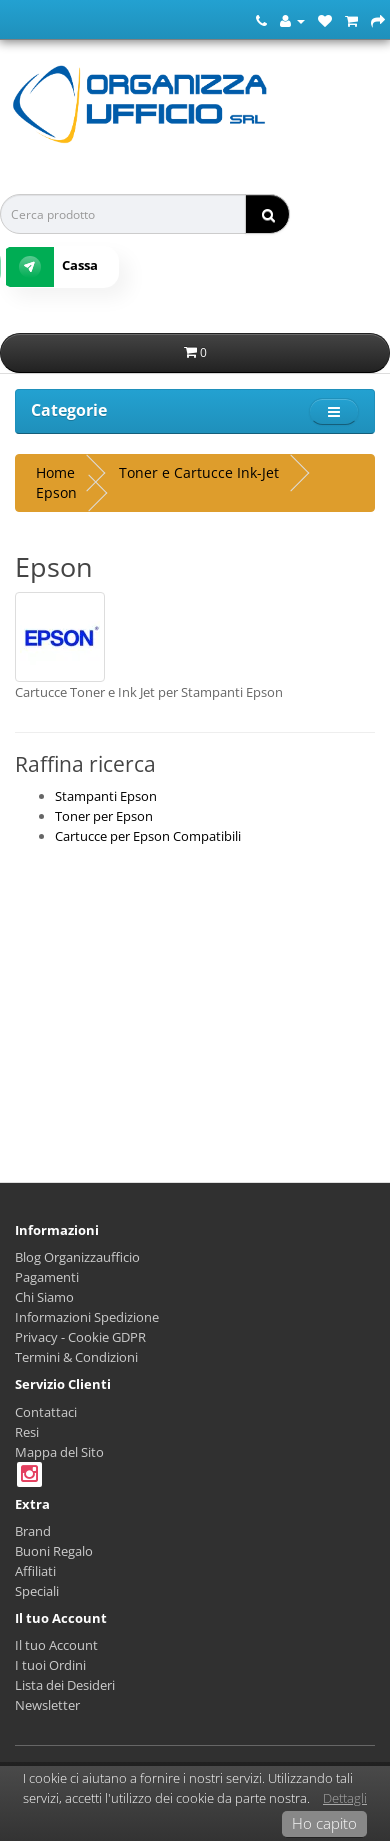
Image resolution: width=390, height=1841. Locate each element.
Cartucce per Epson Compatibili (148, 836)
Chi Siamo (44, 1297)
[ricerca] (267, 214)
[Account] (292, 20)
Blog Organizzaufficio (77, 1257)
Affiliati (35, 1571)
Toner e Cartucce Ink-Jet (199, 472)
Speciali (37, 1591)
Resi (27, 1432)
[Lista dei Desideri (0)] (325, 20)
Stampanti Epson (106, 796)
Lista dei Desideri (65, 1685)
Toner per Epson (104, 816)
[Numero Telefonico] (261, 20)
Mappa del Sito (59, 1452)
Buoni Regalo (54, 1551)
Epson (56, 492)
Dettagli (345, 1798)
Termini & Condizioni (76, 1357)
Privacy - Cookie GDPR (80, 1337)
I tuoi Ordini (50, 1665)
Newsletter (47, 1705)
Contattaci (46, 1412)
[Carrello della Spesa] (351, 20)
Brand (33, 1531)
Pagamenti (47, 1277)
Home (55, 472)
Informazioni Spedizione (87, 1317)
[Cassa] (378, 20)
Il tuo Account (56, 1645)
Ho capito (324, 1823)
